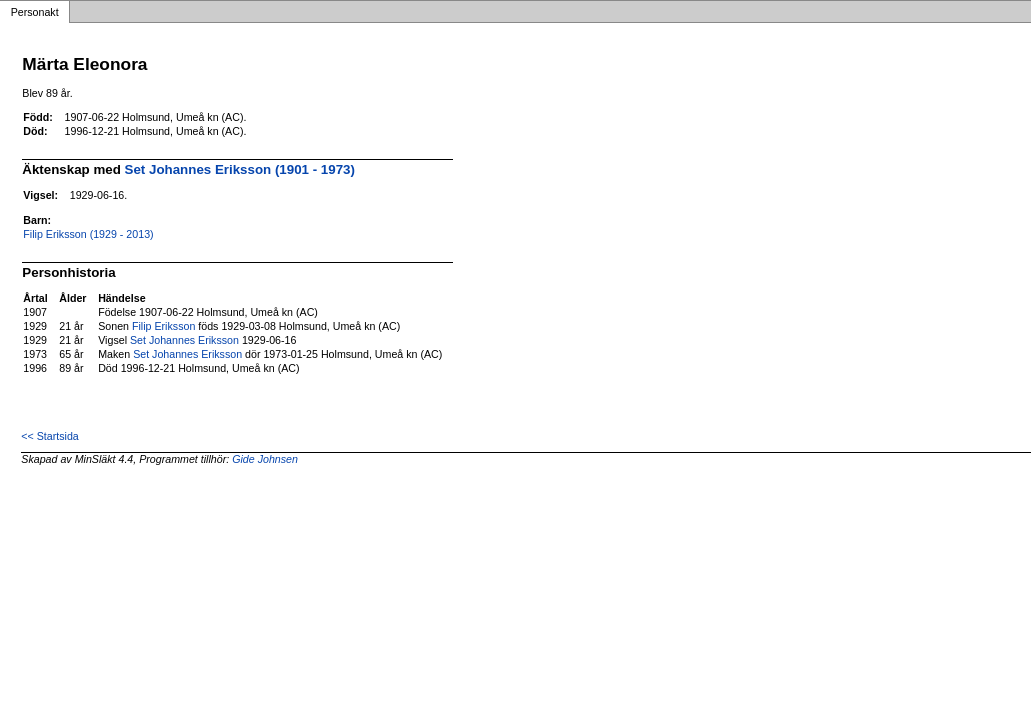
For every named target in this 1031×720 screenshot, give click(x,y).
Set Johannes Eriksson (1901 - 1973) (240, 169)
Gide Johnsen (265, 459)
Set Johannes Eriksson (184, 340)
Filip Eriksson (163, 326)
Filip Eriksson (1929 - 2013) (88, 234)
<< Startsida (49, 436)
